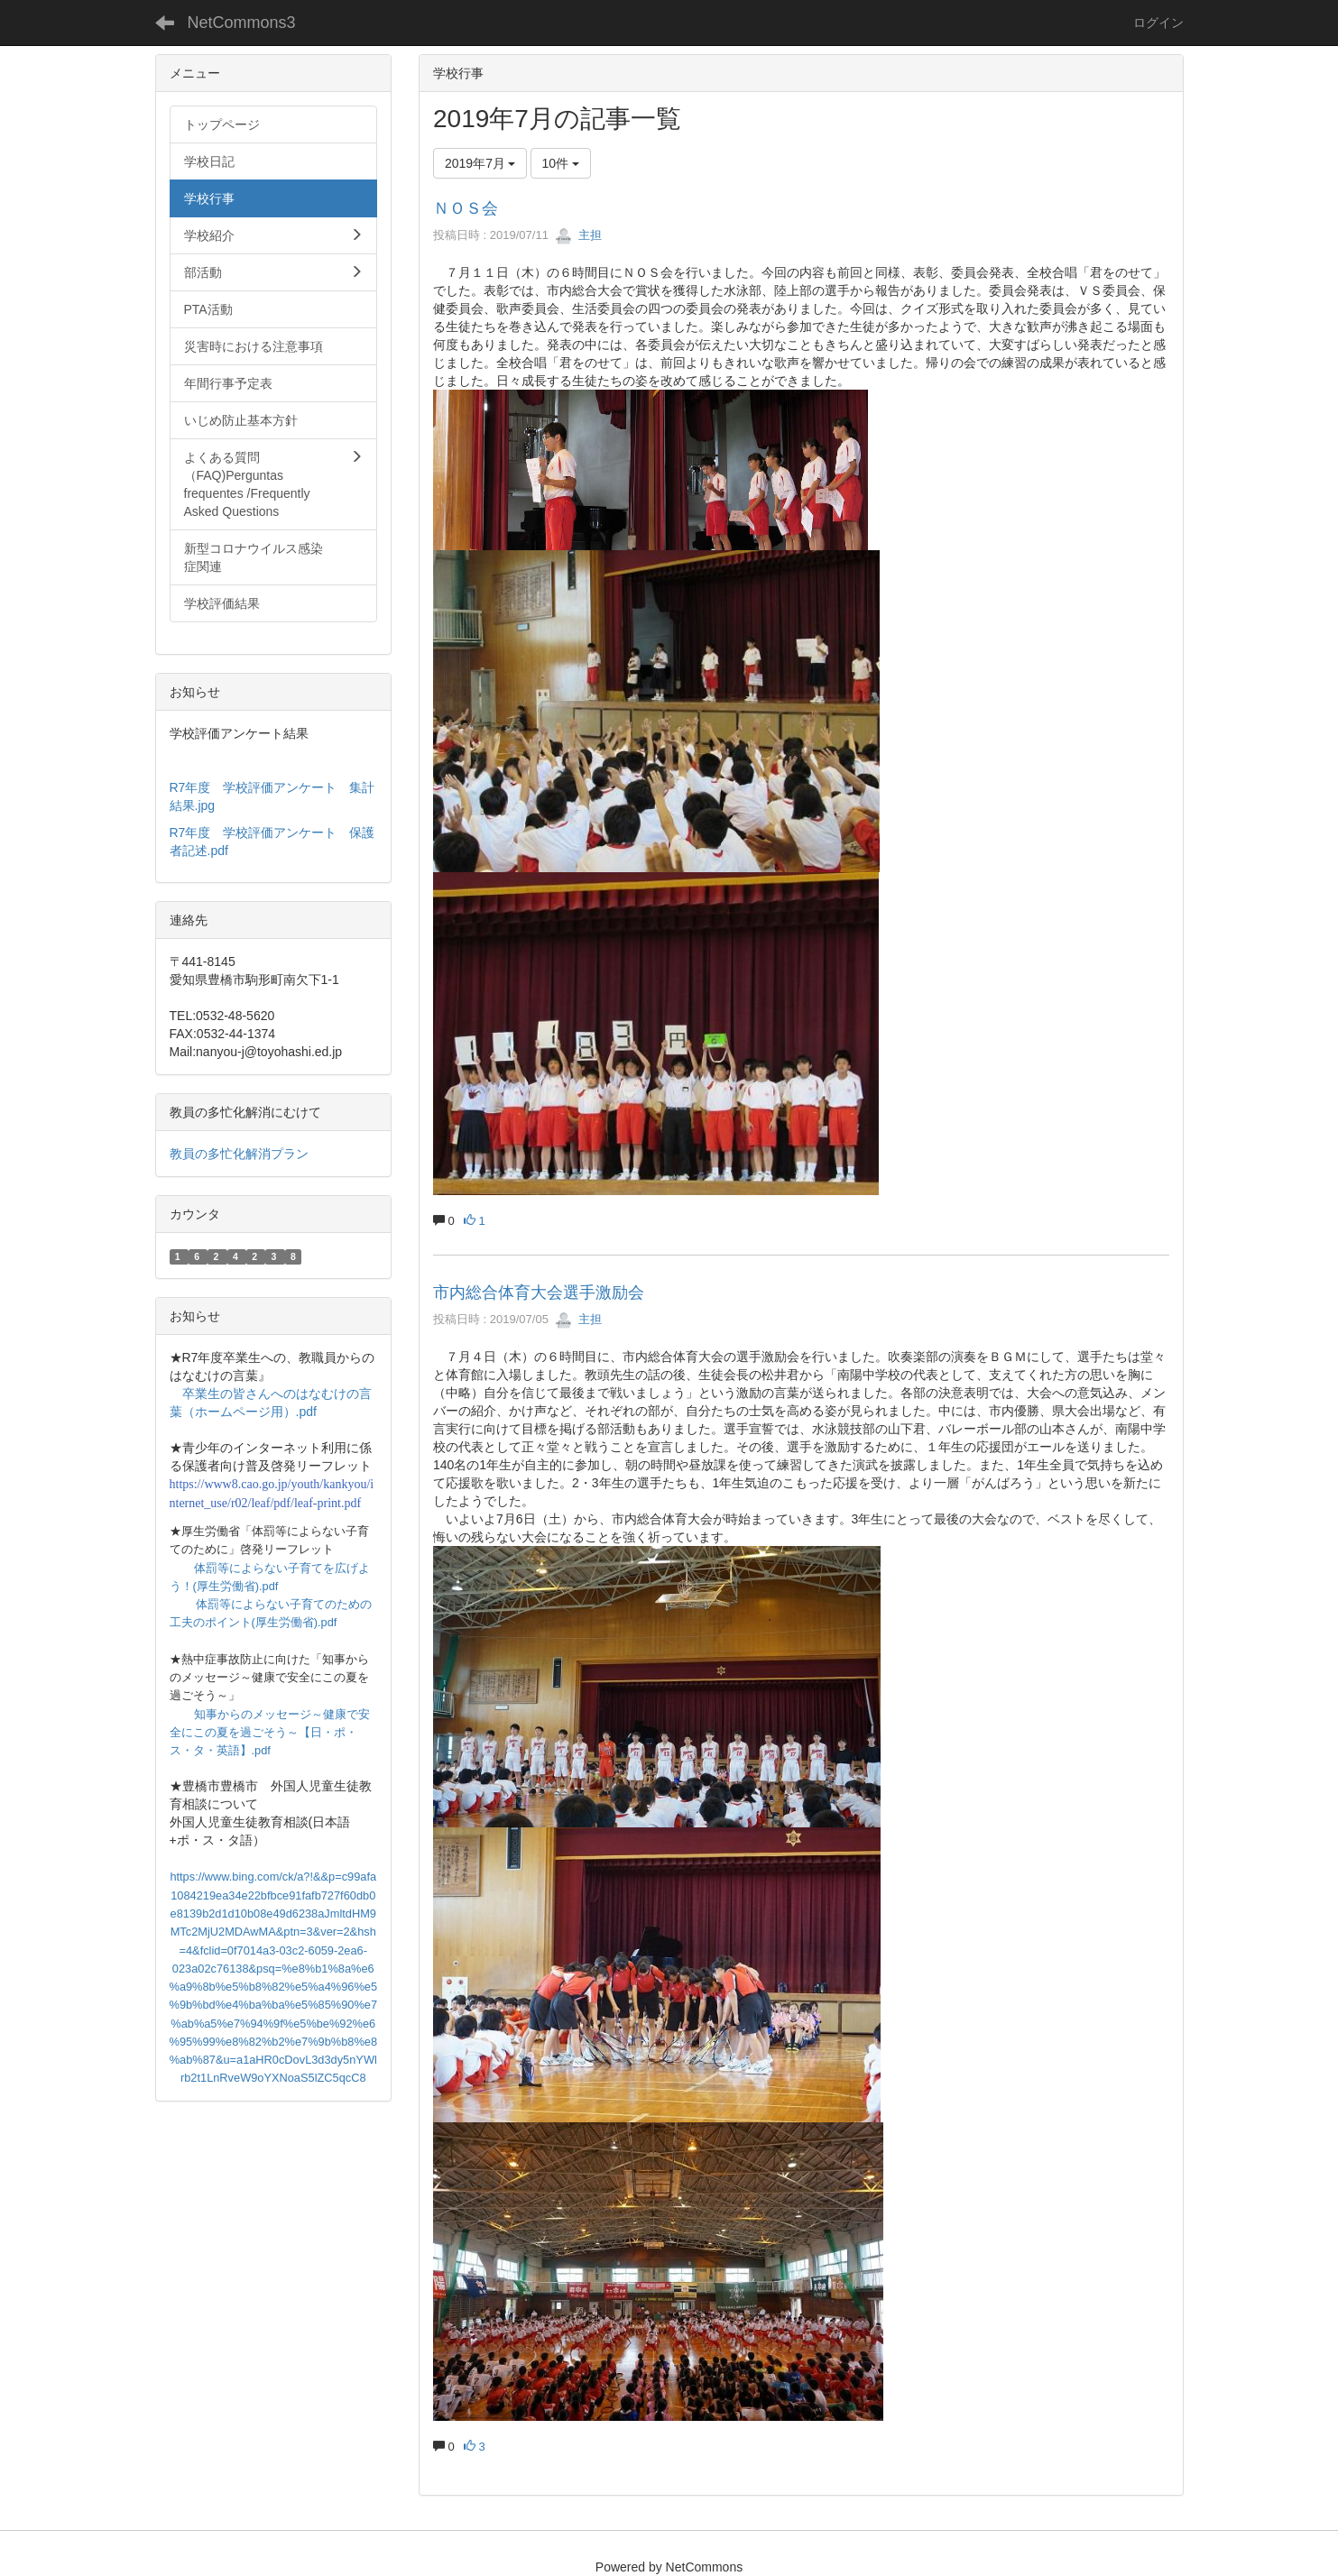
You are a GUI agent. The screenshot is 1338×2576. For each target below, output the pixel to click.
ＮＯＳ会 (465, 208)
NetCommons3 (242, 23)
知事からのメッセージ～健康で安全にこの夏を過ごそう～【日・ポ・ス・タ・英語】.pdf (270, 1732)
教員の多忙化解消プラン (239, 1153)
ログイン (1158, 22)
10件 (560, 163)
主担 (578, 235)
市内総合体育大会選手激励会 (538, 1292)
